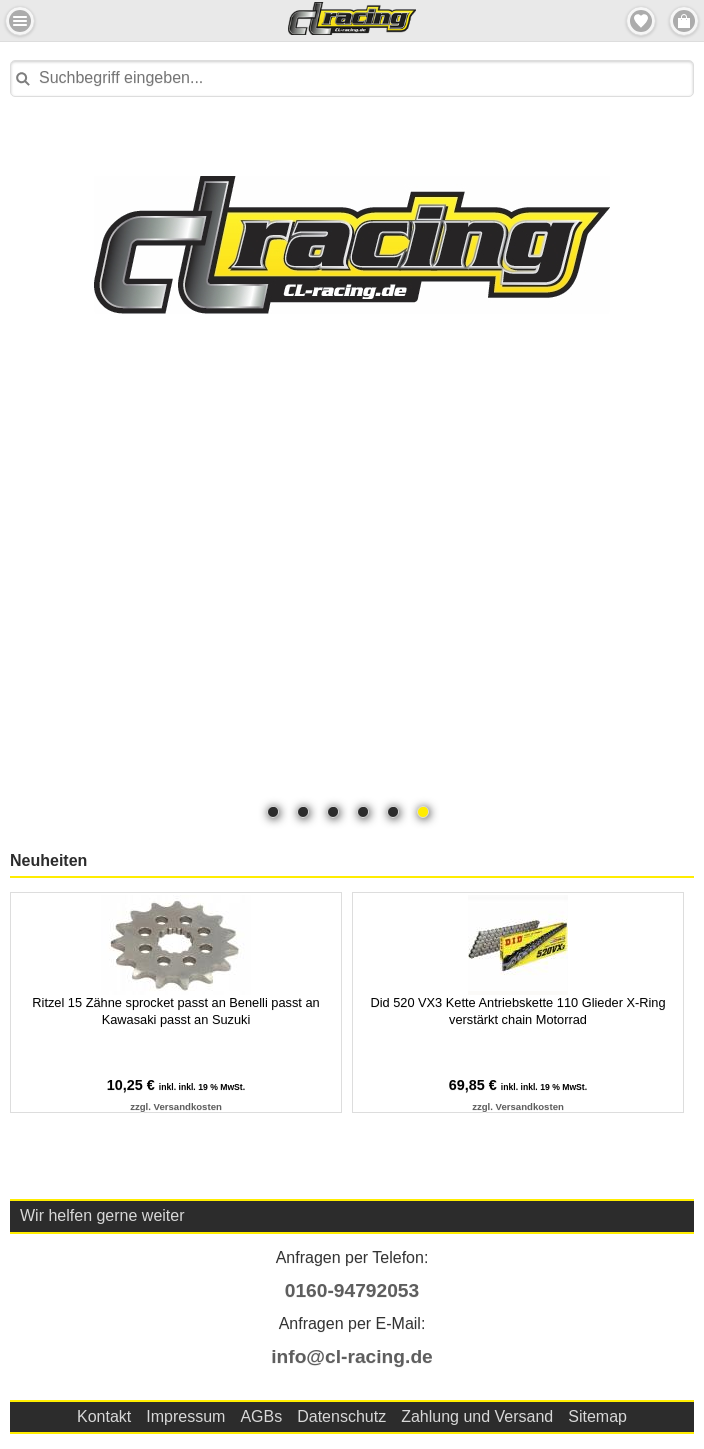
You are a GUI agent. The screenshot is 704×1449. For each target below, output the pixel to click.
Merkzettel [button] (641, 21)
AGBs (261, 1416)
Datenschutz (341, 1416)
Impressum (185, 1416)
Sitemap (597, 1416)
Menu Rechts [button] (684, 21)
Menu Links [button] (20, 21)
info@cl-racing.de (352, 1356)
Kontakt (104, 1416)
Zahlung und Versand (477, 1416)
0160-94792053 (352, 1290)
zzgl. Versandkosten (176, 1106)
